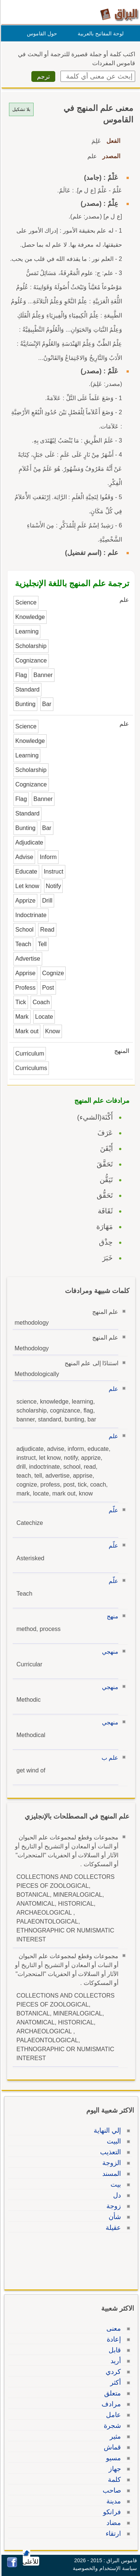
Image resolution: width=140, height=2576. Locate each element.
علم (112, 1389)
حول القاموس (41, 33)
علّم (112, 1510)
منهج (111, 1616)
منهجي (109, 1651)
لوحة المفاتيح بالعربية (99, 33)
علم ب (108, 1758)
